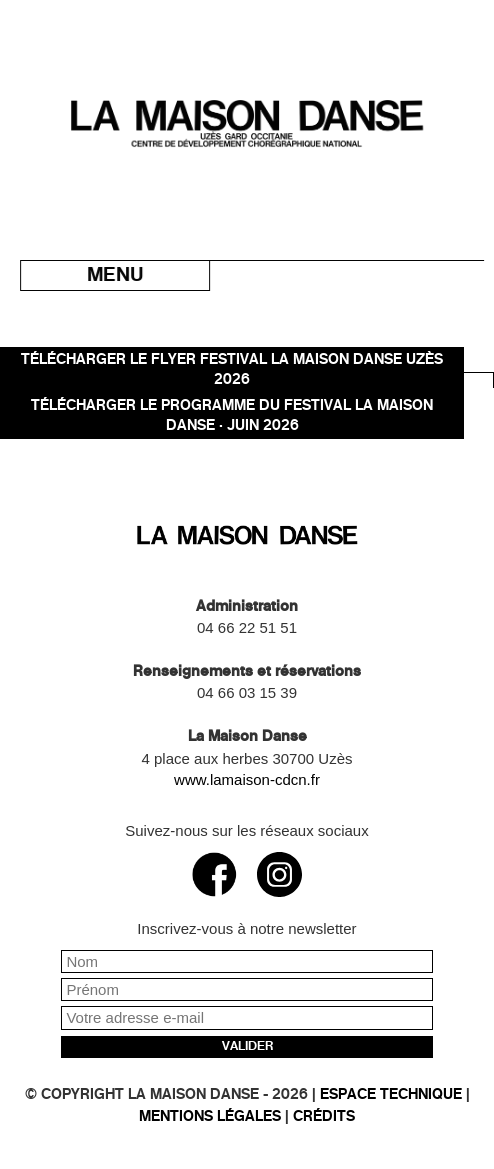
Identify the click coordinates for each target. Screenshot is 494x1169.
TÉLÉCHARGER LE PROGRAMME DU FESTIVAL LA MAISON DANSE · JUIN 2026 (232, 415)
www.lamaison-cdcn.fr (247, 779)
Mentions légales (210, 1116)
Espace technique (391, 1094)
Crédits (324, 1116)
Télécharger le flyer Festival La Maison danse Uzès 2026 (232, 369)
